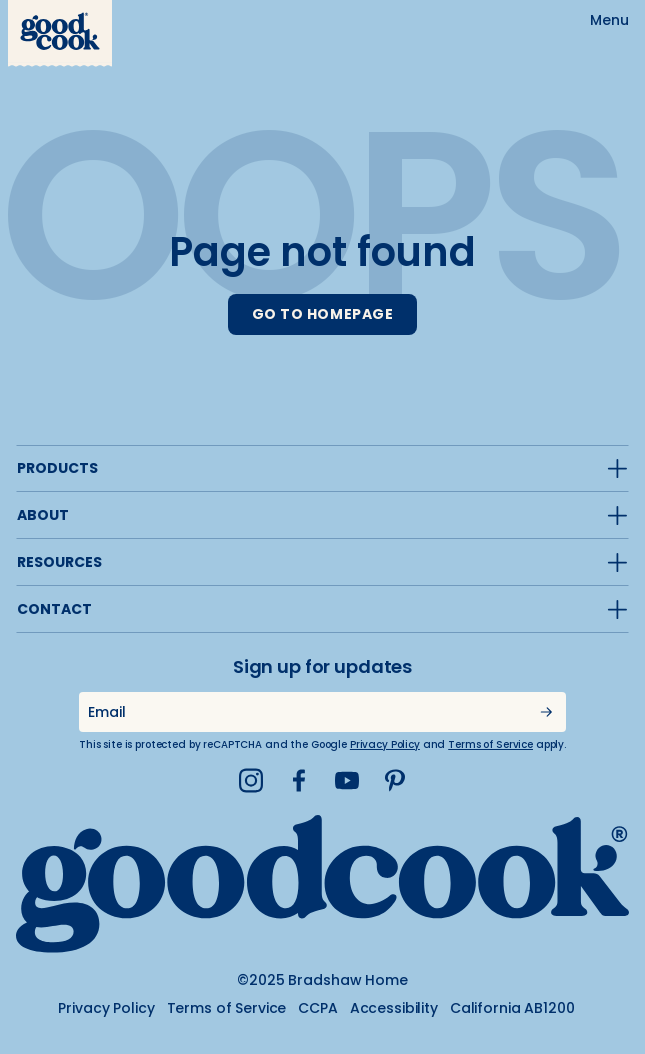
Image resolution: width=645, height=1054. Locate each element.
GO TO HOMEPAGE (323, 314)
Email (106, 712)
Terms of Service (490, 744)
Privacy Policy (385, 744)
